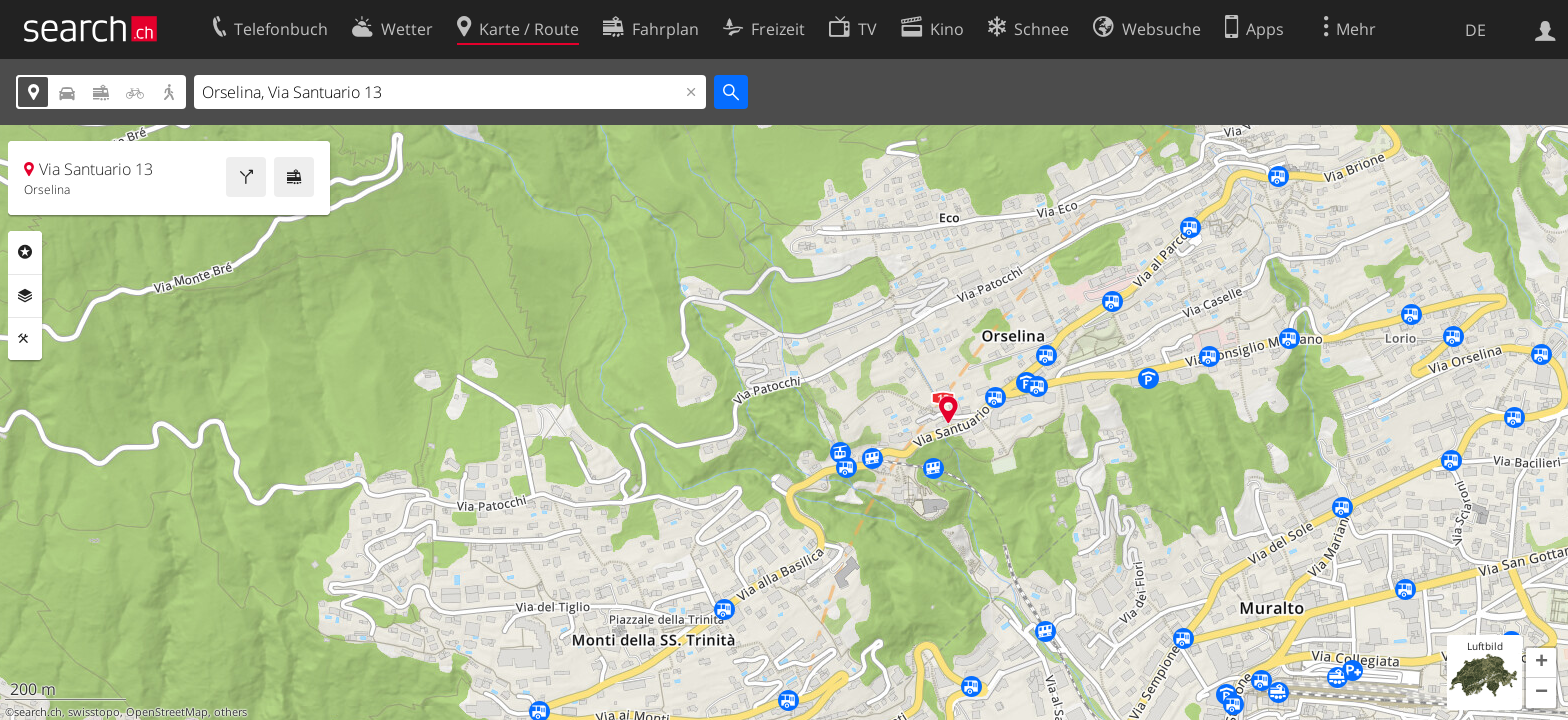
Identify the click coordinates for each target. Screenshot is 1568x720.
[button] (1541, 663)
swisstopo (94, 712)
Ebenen (25, 296)
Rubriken (25, 252)
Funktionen (25, 339)
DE (1475, 30)
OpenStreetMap (167, 712)
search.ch (38, 712)
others (230, 712)
